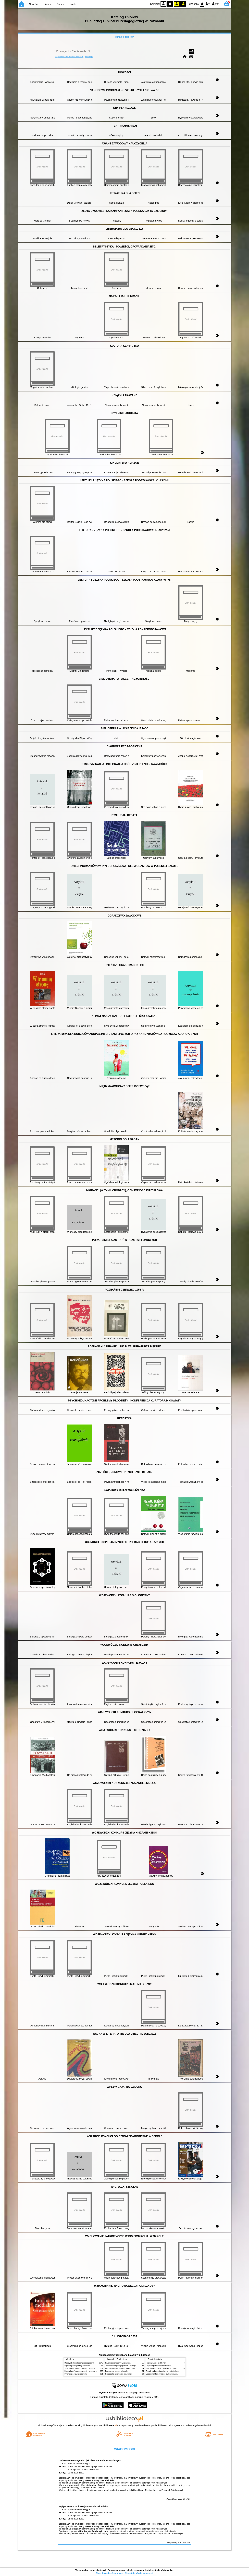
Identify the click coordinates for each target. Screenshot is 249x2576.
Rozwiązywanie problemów (156, 2363)
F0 (202, 3)
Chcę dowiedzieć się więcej (109, 2573)
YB (176, 3)
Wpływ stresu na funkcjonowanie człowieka (83, 2506)
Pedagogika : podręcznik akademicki (118, 2374)
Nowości (33, 4)
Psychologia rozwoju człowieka (75, 2374)
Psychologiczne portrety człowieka (77, 2366)
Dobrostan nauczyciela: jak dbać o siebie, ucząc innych (90, 2460)
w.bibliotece (108, 2425)
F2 (215, 3)
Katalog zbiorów (124, 36)
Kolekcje (89, 56)
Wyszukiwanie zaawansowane (69, 56)
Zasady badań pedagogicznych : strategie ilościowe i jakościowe (88, 2371)
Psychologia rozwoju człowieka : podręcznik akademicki (166, 2368)
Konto (73, 4)
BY (183, 3)
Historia (47, 4)
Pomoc (60, 4)
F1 (207, 3)
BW (170, 3)
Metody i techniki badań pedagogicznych (79, 2363)
